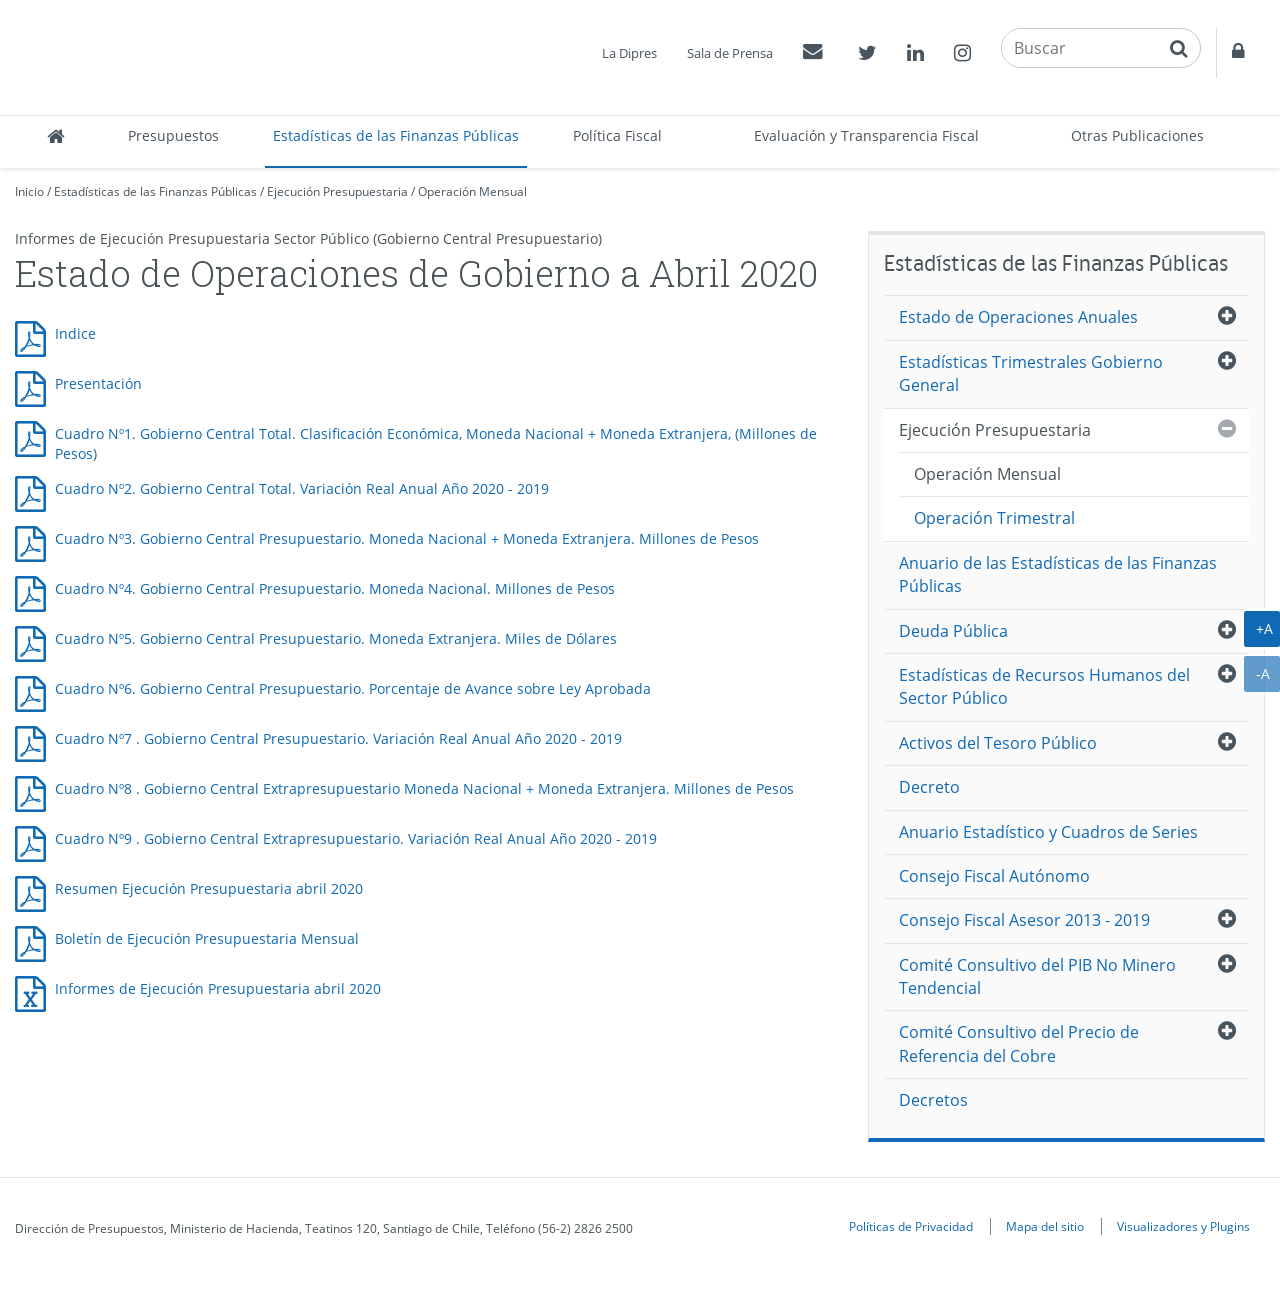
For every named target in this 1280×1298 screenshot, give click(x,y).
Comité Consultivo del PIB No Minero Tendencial (1037, 976)
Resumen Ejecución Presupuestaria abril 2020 (209, 888)
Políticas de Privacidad (911, 1226)
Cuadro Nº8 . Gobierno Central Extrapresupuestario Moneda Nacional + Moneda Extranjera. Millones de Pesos (424, 788)
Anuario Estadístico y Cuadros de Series (1048, 832)
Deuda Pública (953, 631)
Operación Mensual (472, 191)
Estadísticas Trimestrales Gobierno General (1031, 373)
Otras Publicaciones (1137, 135)
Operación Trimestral (994, 518)
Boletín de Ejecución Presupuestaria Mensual (207, 938)
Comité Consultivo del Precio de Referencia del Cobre (1019, 1043)
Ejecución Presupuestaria (337, 191)
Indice (75, 333)
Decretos (933, 1100)
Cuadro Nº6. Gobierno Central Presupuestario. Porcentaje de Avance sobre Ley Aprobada (353, 688)
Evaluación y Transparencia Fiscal (866, 135)
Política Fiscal (617, 135)
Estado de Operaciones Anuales (1018, 317)
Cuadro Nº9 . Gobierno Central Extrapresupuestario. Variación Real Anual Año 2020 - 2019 (356, 838)
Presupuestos (173, 135)
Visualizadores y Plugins (1183, 1226)
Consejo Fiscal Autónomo (994, 876)
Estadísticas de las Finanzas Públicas (396, 135)
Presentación (98, 383)
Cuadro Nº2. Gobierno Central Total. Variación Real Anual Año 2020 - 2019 (302, 488)
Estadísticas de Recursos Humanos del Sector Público (1044, 686)
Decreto (929, 787)
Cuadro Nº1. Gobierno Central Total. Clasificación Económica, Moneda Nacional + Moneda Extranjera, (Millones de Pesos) (436, 443)
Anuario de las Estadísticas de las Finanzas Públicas (1058, 574)
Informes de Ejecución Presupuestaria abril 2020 (218, 988)
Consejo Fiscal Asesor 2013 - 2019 (1024, 920)
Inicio (29, 191)
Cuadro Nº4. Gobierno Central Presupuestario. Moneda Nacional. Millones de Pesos (335, 588)
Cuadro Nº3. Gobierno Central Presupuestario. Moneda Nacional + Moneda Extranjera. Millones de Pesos (407, 538)
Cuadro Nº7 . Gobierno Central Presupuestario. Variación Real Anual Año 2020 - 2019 (338, 738)
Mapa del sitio (1045, 1226)
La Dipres (629, 53)
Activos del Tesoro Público (998, 743)
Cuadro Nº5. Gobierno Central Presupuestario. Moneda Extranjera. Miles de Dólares (336, 638)
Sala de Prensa (730, 53)
